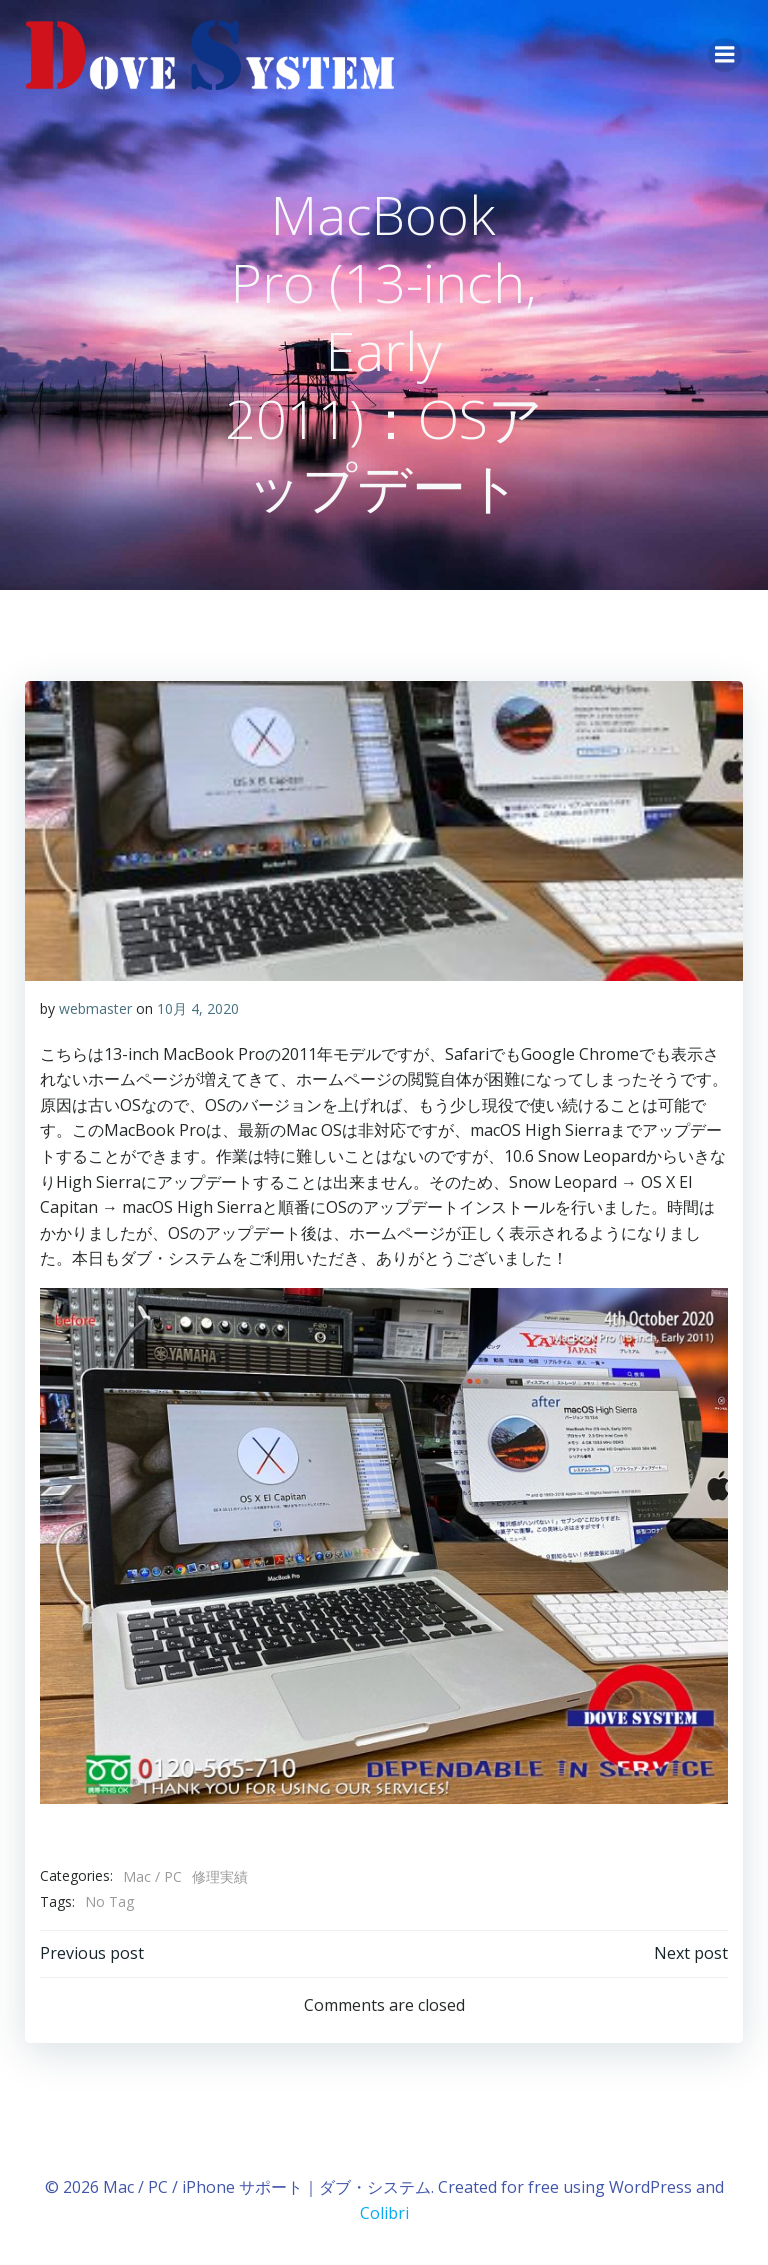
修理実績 (219, 1876)
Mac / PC (151, 1876)
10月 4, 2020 (197, 1007)
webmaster (94, 1007)
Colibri (384, 2211)
